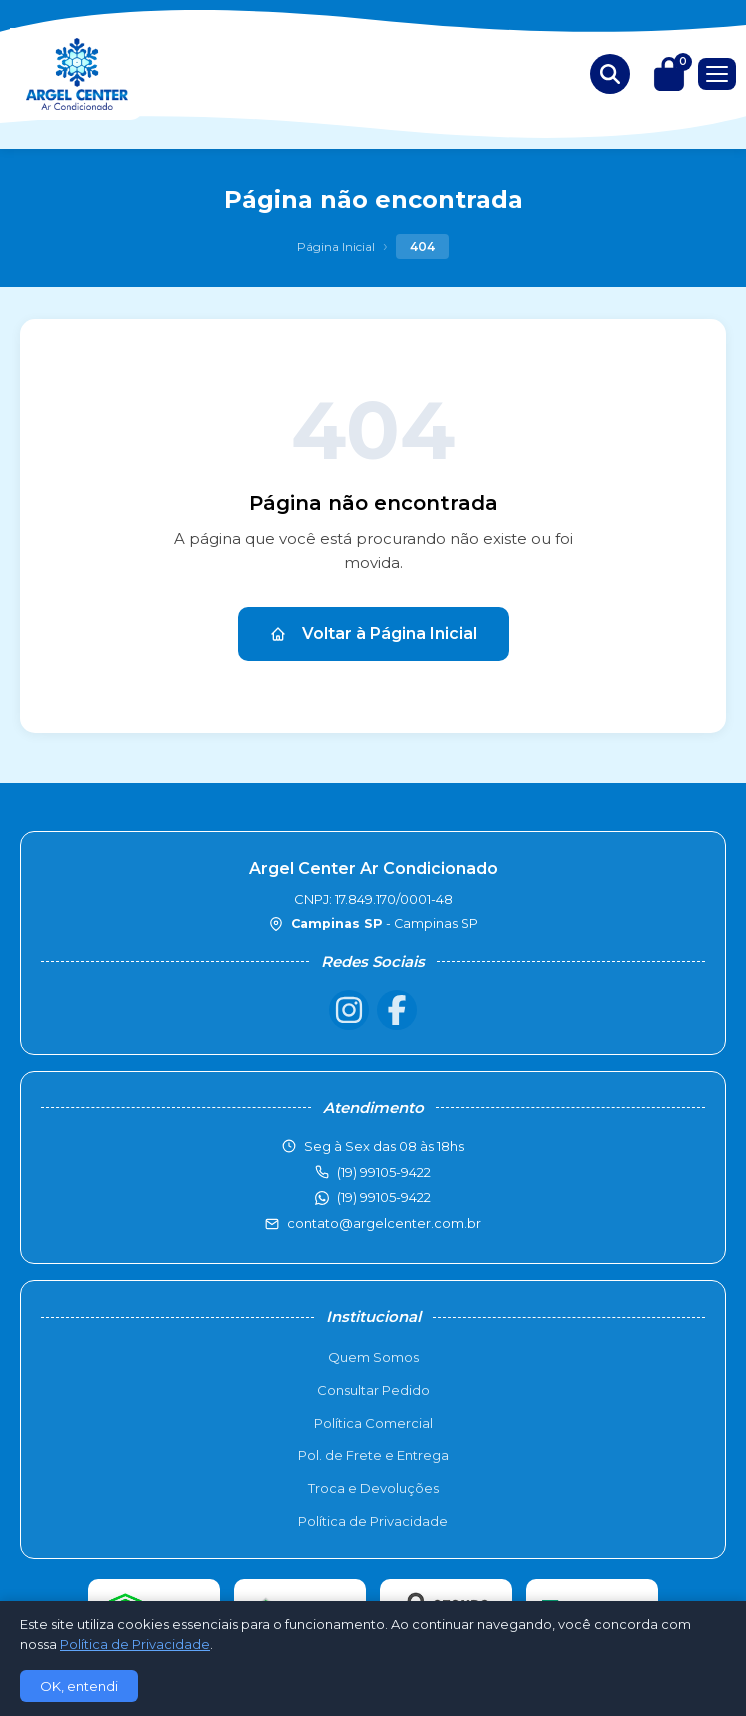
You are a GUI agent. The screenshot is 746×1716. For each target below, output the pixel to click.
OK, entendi (79, 1686)
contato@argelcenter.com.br (384, 1223)
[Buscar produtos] (610, 74)
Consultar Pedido (373, 1390)
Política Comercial (373, 1423)
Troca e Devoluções (373, 1488)
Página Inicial (336, 246)
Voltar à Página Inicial (373, 633)
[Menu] (717, 74)
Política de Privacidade (373, 1521)
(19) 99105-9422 (384, 1197)
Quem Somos (373, 1357)
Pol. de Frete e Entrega (373, 1455)
